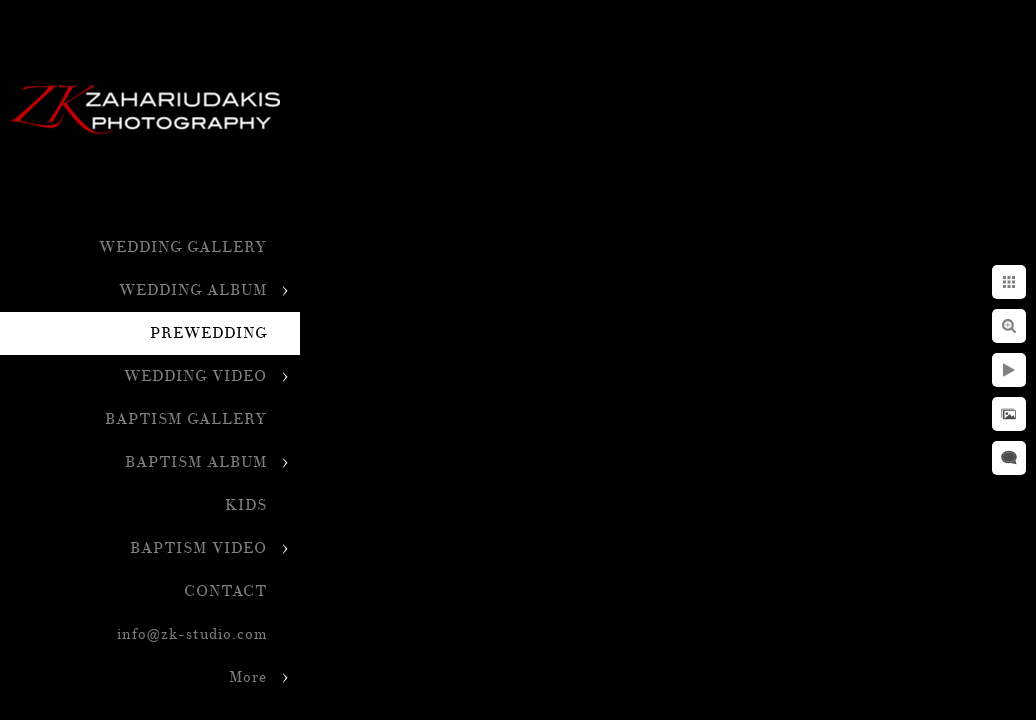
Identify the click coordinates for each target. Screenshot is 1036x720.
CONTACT (225, 591)
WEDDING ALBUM (193, 290)
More (248, 677)
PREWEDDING (208, 333)
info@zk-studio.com (192, 634)
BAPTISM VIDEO (198, 548)
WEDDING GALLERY (183, 247)
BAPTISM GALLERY (186, 419)
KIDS (246, 505)
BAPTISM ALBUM (196, 462)
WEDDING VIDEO (195, 376)
